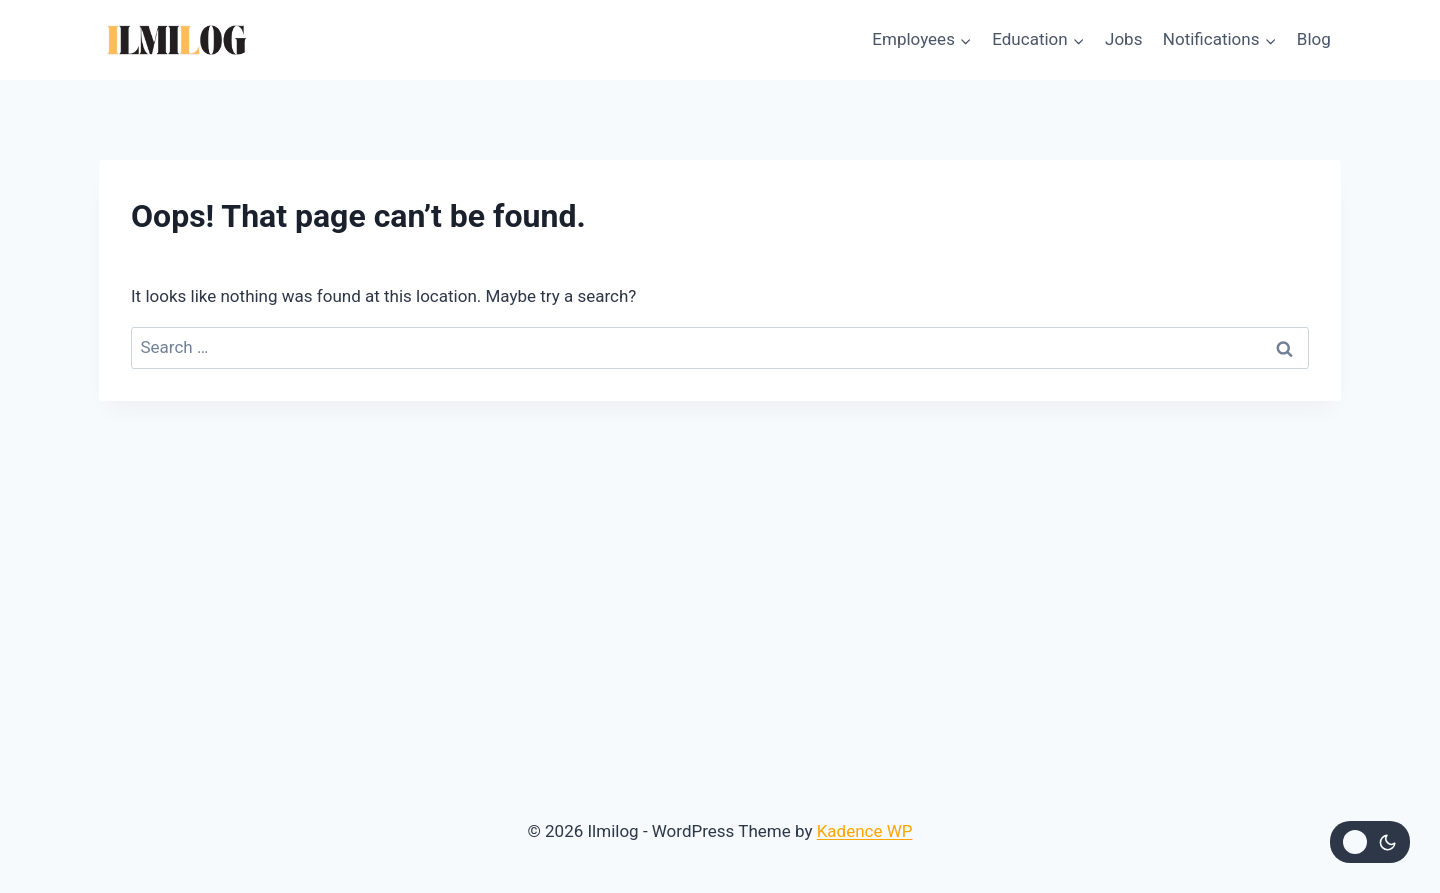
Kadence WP (865, 831)
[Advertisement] (720, 551)
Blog (1314, 39)
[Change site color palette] (1370, 842)
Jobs (1123, 39)
